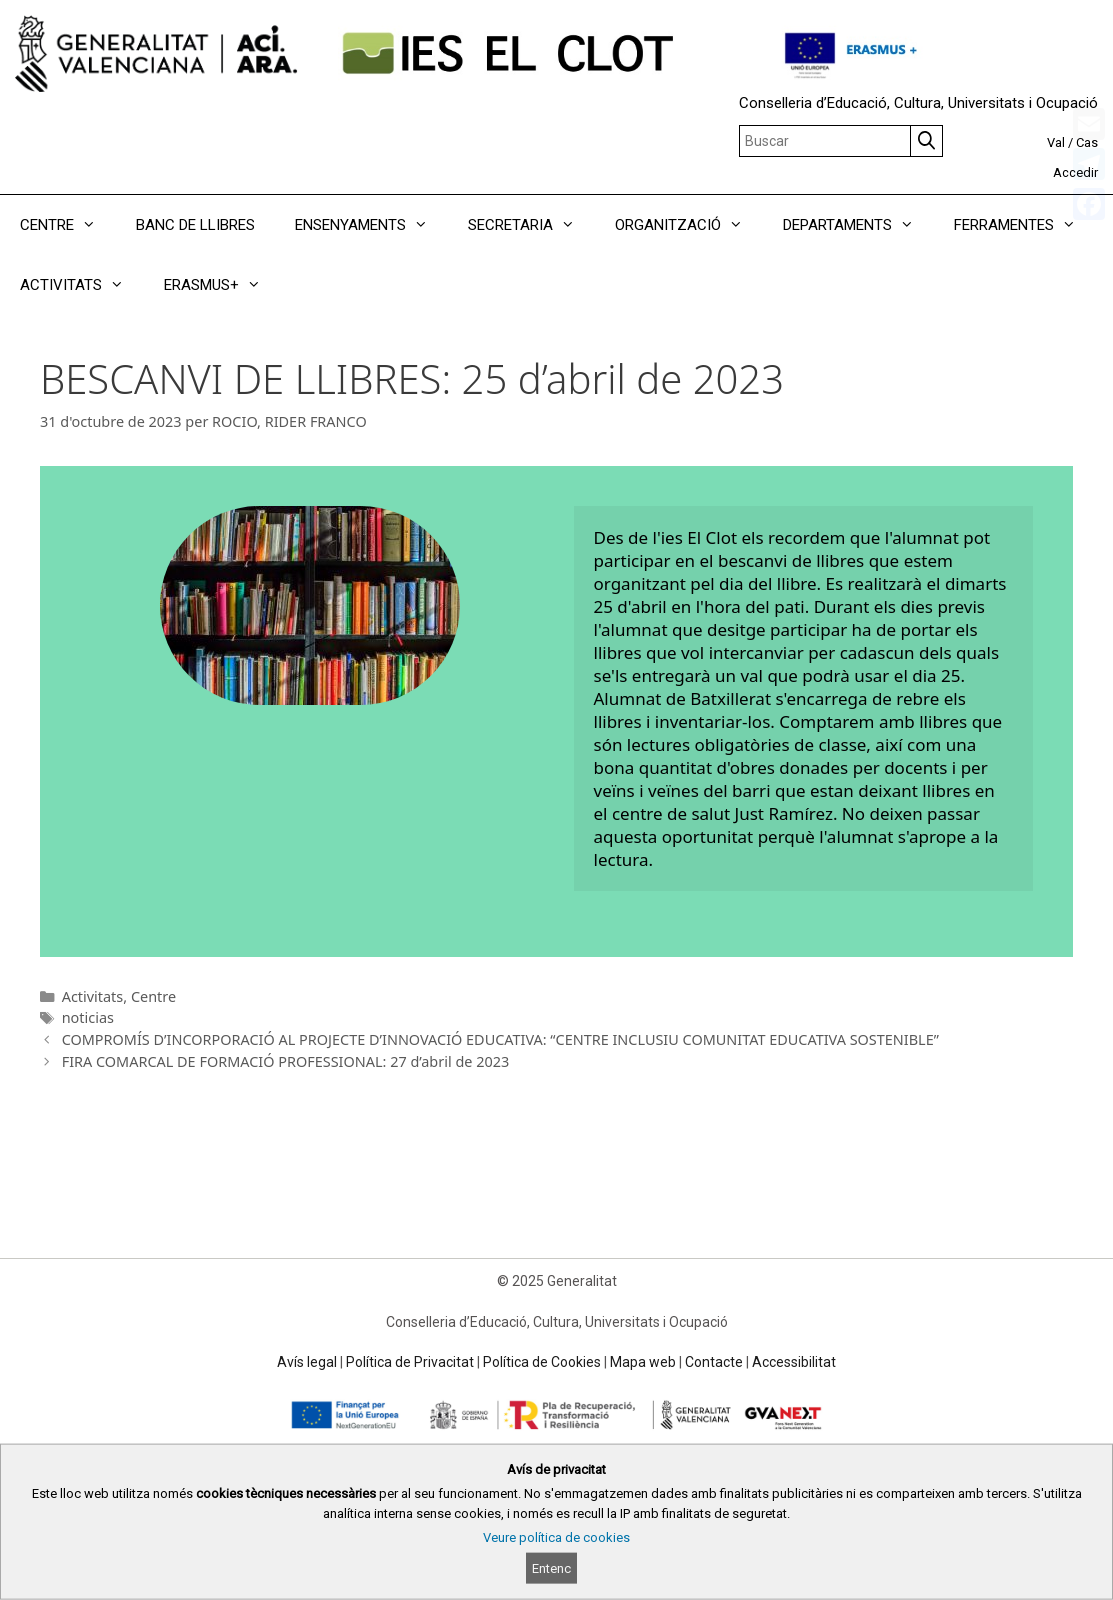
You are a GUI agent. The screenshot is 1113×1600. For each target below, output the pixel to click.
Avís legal (307, 1362)
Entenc (551, 1568)
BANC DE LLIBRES (195, 225)
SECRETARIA (531, 225)
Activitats (93, 996)
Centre (153, 996)
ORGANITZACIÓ (689, 225)
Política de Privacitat (410, 1362)
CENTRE (68, 225)
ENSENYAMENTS (371, 225)
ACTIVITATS (82, 285)
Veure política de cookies (556, 1537)
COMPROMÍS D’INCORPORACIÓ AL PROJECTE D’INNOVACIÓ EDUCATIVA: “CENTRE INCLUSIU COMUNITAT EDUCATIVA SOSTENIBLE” (500, 1039)
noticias (88, 1017)
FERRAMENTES (1025, 225)
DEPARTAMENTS (858, 225)
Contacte (714, 1362)
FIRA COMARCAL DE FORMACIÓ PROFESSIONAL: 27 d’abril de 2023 (286, 1061)
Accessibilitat (794, 1362)
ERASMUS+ (222, 285)
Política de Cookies (542, 1362)
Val (1056, 142)
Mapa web (643, 1362)
